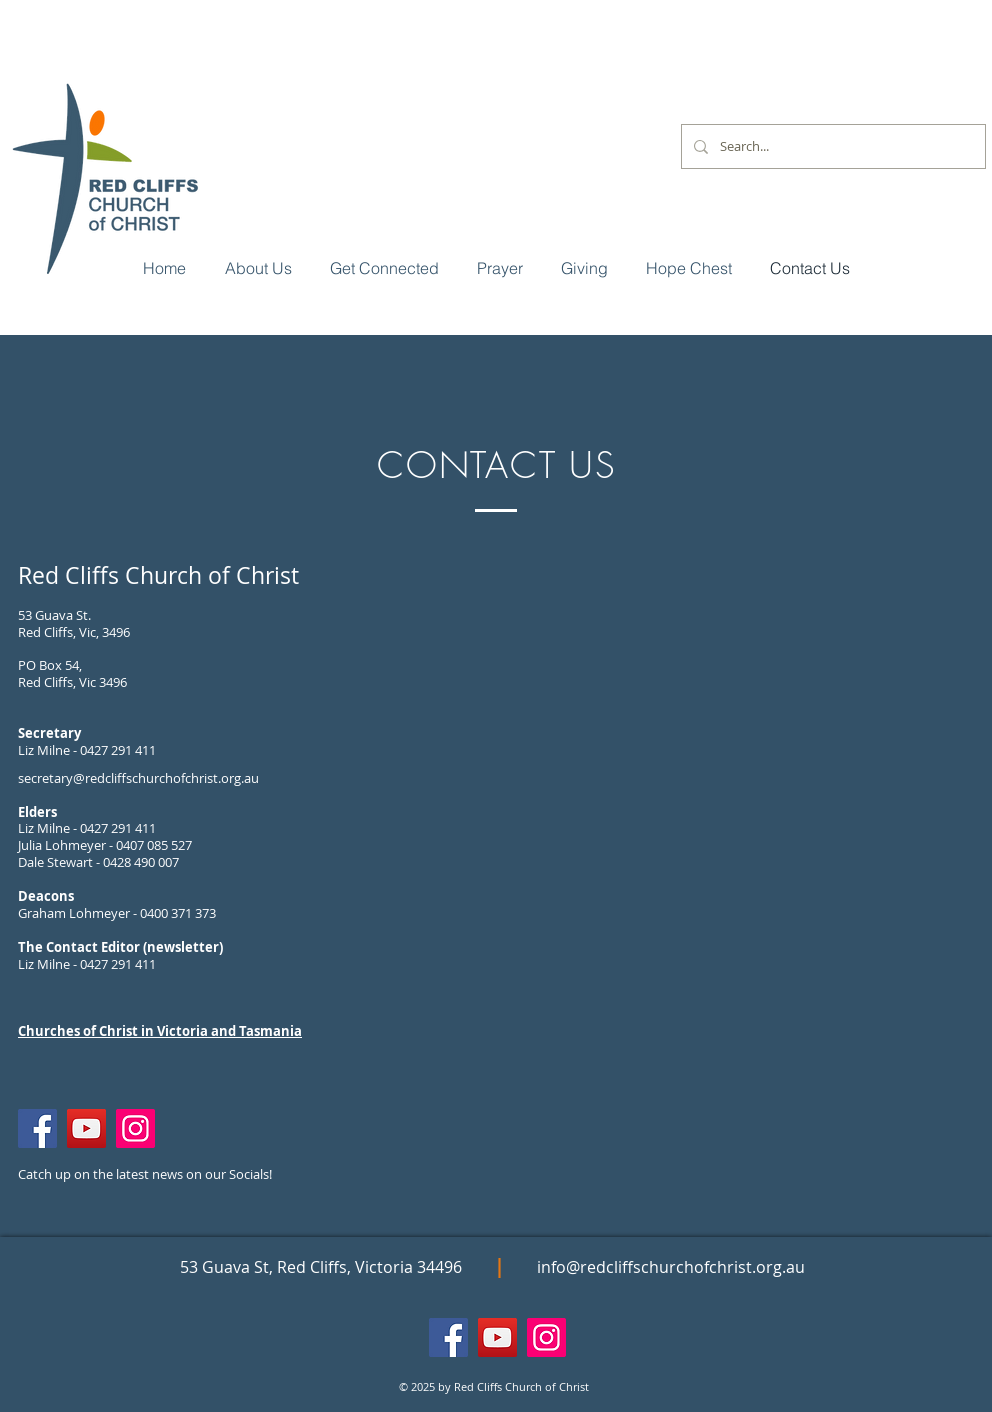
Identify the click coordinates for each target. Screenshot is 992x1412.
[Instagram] (135, 1128)
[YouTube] (86, 1128)
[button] (384, 268)
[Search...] (831, 146)
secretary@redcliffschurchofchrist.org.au (138, 778)
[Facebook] (37, 1128)
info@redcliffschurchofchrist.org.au (671, 1267)
